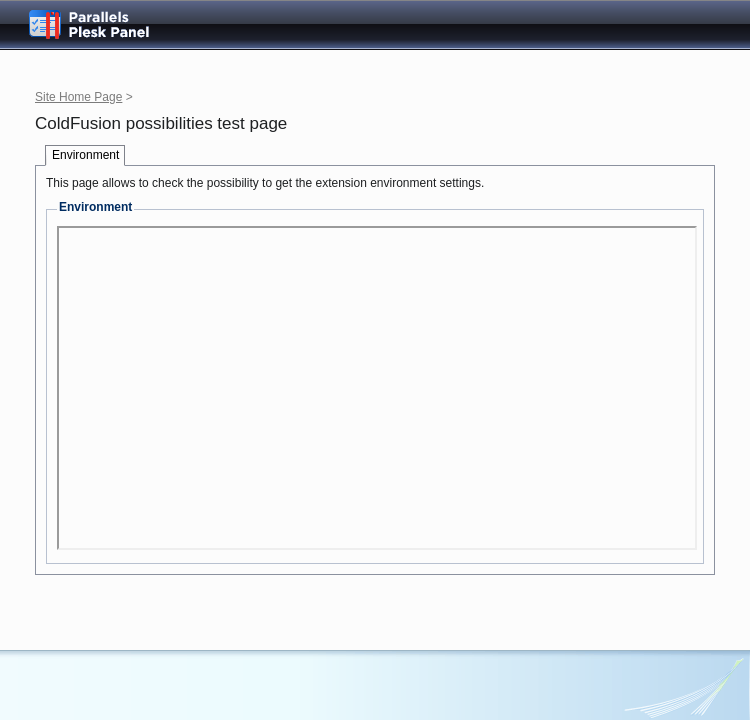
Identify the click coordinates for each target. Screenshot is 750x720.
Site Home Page (78, 97)
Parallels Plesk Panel (105, 24)
